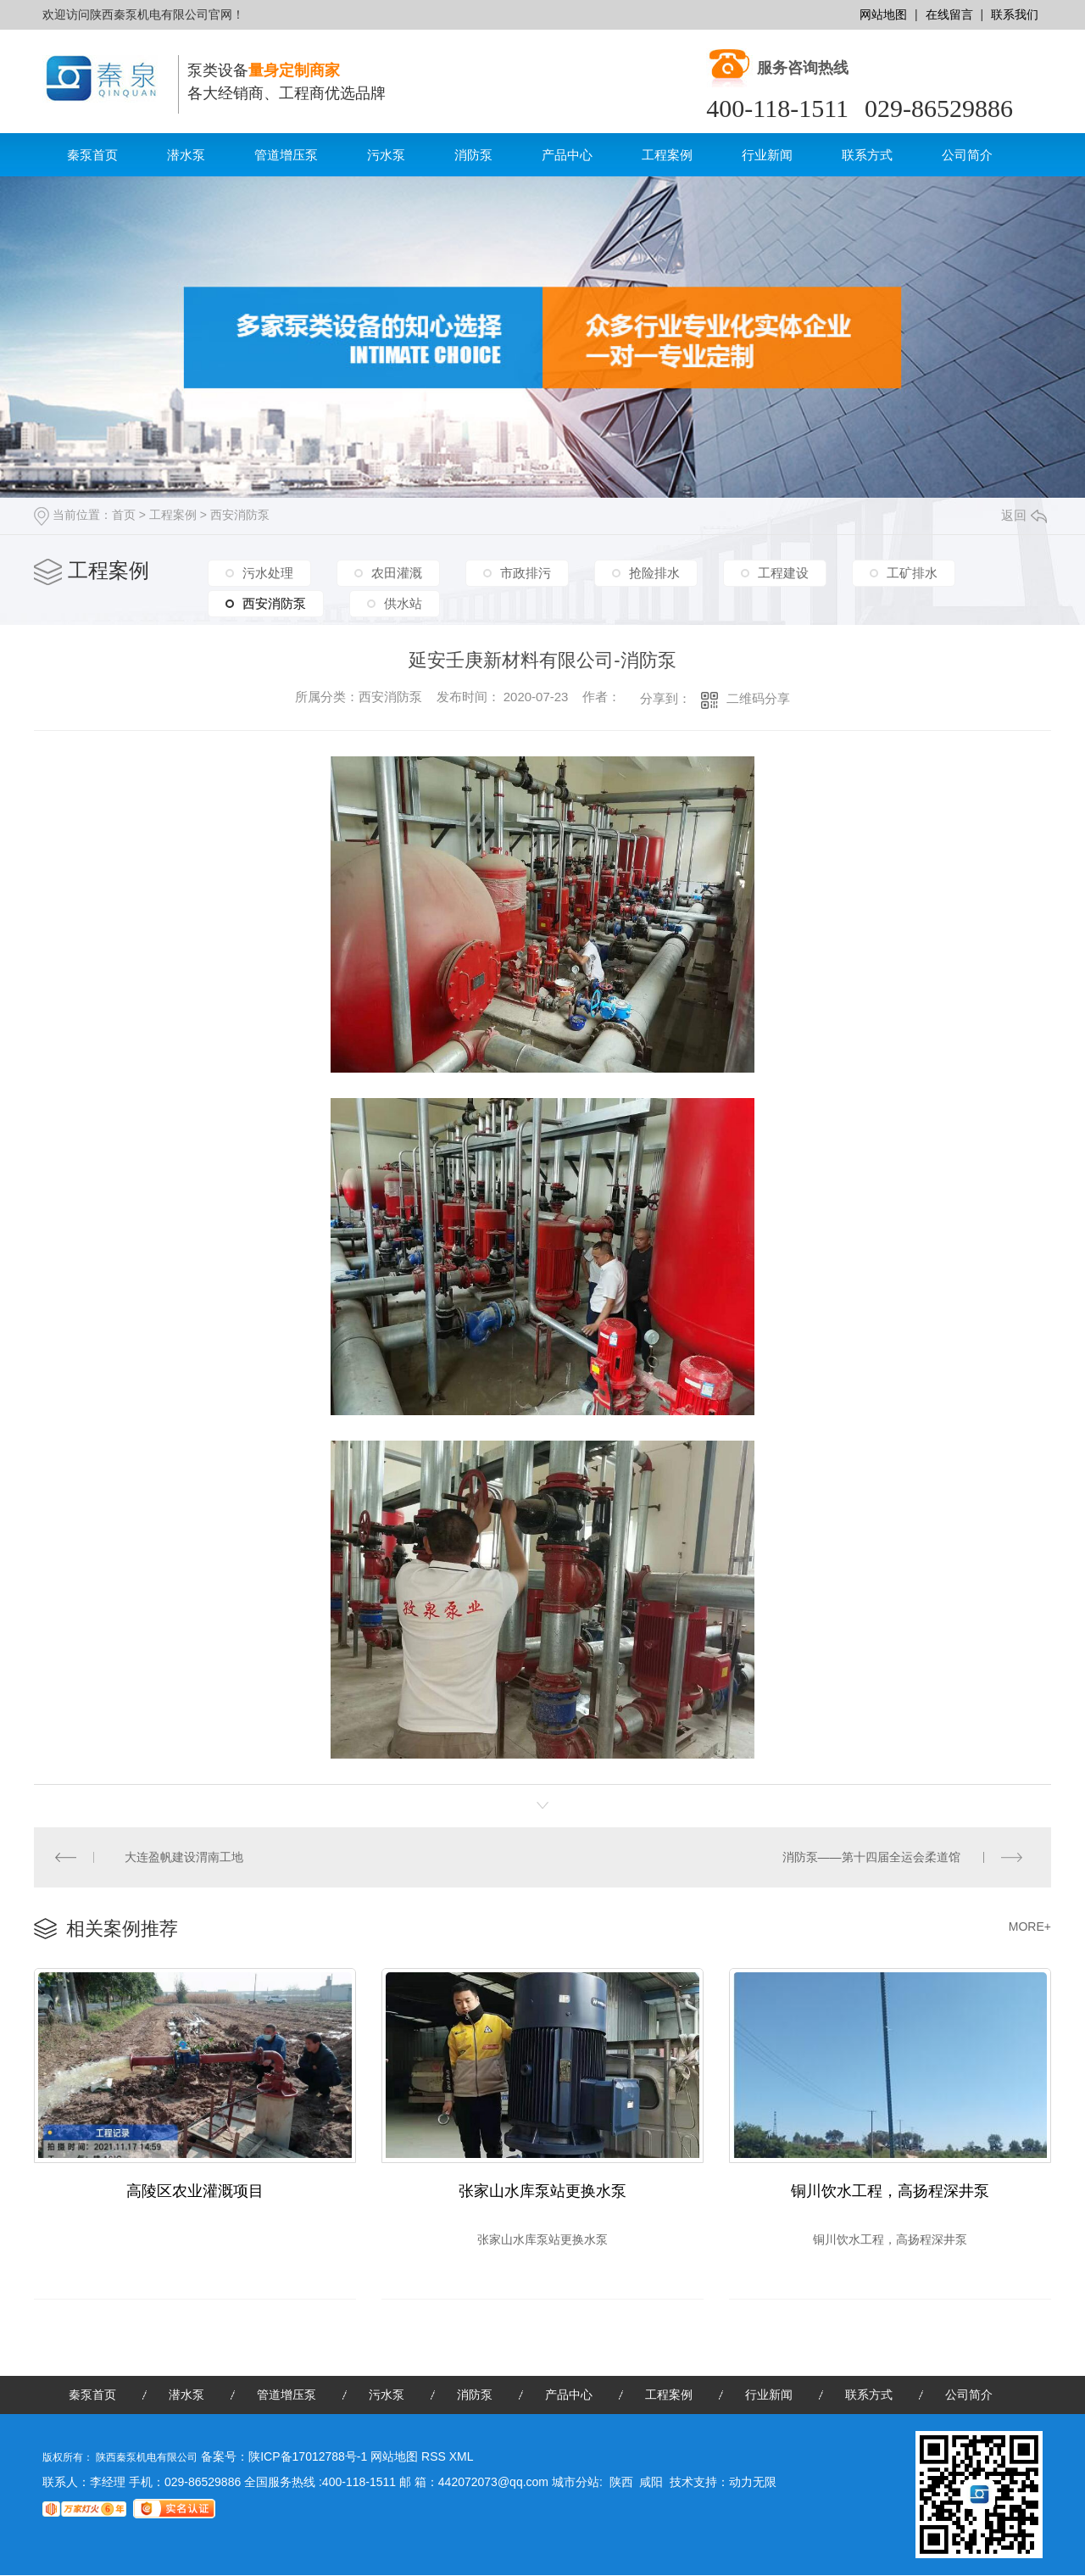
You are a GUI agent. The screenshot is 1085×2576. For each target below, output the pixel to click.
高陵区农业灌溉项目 (195, 2191)
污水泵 (386, 155)
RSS (435, 2457)
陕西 (621, 2483)
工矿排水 (912, 573)
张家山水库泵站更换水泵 (542, 2191)
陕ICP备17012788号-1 (307, 2457)
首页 (124, 514)
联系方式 (867, 155)
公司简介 (967, 155)
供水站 (403, 602)
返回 (1024, 515)
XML (461, 2457)
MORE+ (1030, 1926)
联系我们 (1014, 14)
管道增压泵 (286, 155)
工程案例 (667, 155)
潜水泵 (186, 155)
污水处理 (267, 573)
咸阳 (651, 2483)
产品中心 (567, 155)
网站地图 (883, 14)
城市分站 (575, 2483)
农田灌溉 (396, 573)
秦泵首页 (92, 155)
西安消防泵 (240, 514)
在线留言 (949, 14)
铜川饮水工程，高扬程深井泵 (890, 2191)
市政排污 (525, 573)
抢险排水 (654, 573)
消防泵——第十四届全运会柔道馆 (871, 1857)
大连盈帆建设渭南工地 (184, 1857)
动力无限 (752, 2483)
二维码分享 (758, 698)
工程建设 (783, 573)
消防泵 (473, 155)
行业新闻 (767, 155)
